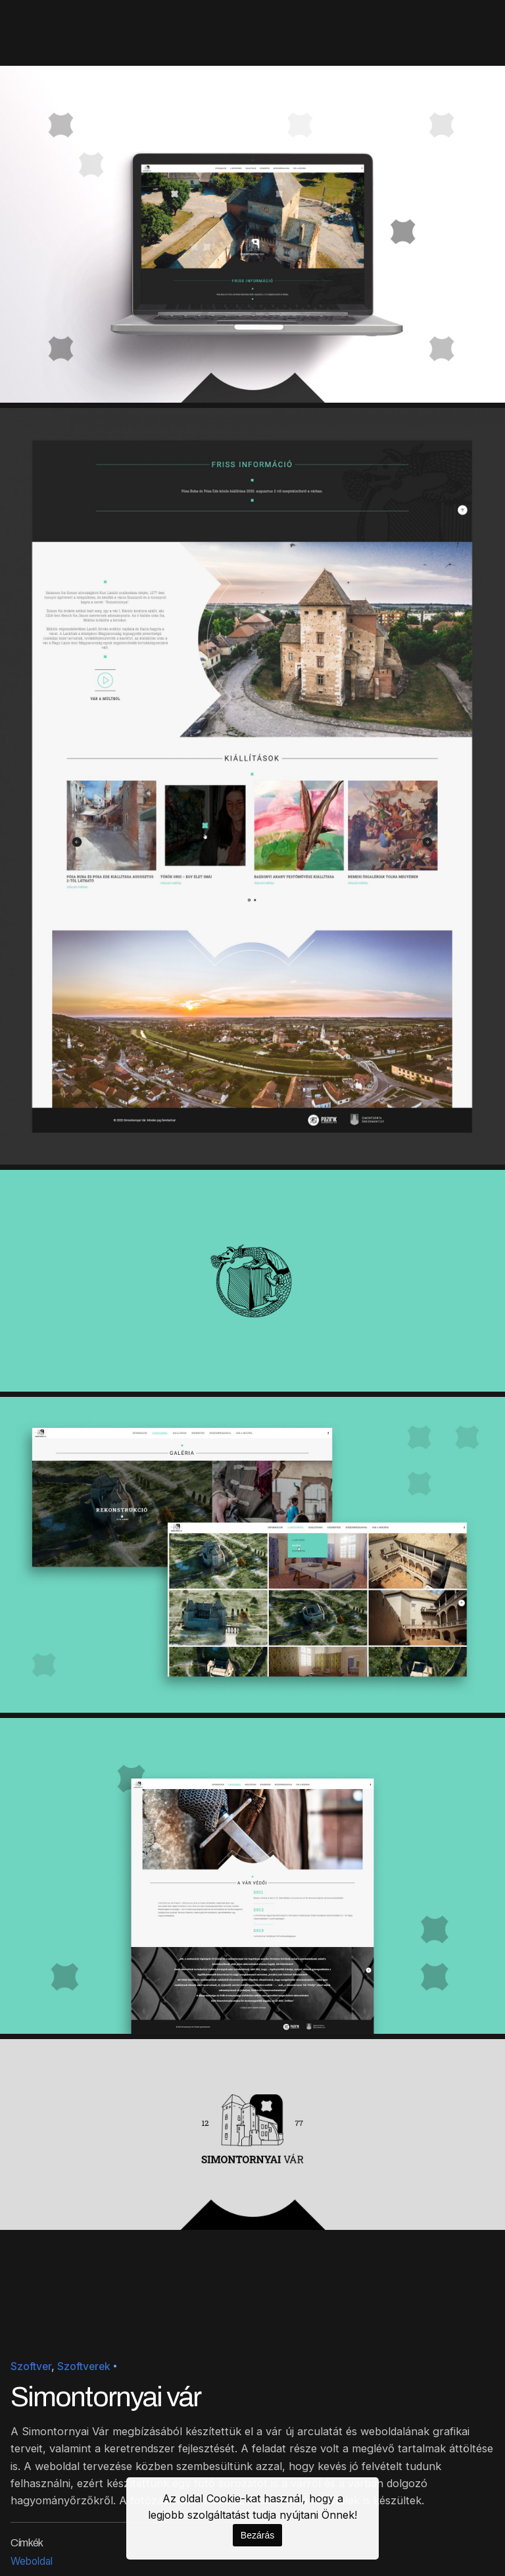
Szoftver (31, 2366)
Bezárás (257, 2535)
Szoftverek (83, 2366)
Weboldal (32, 2561)
